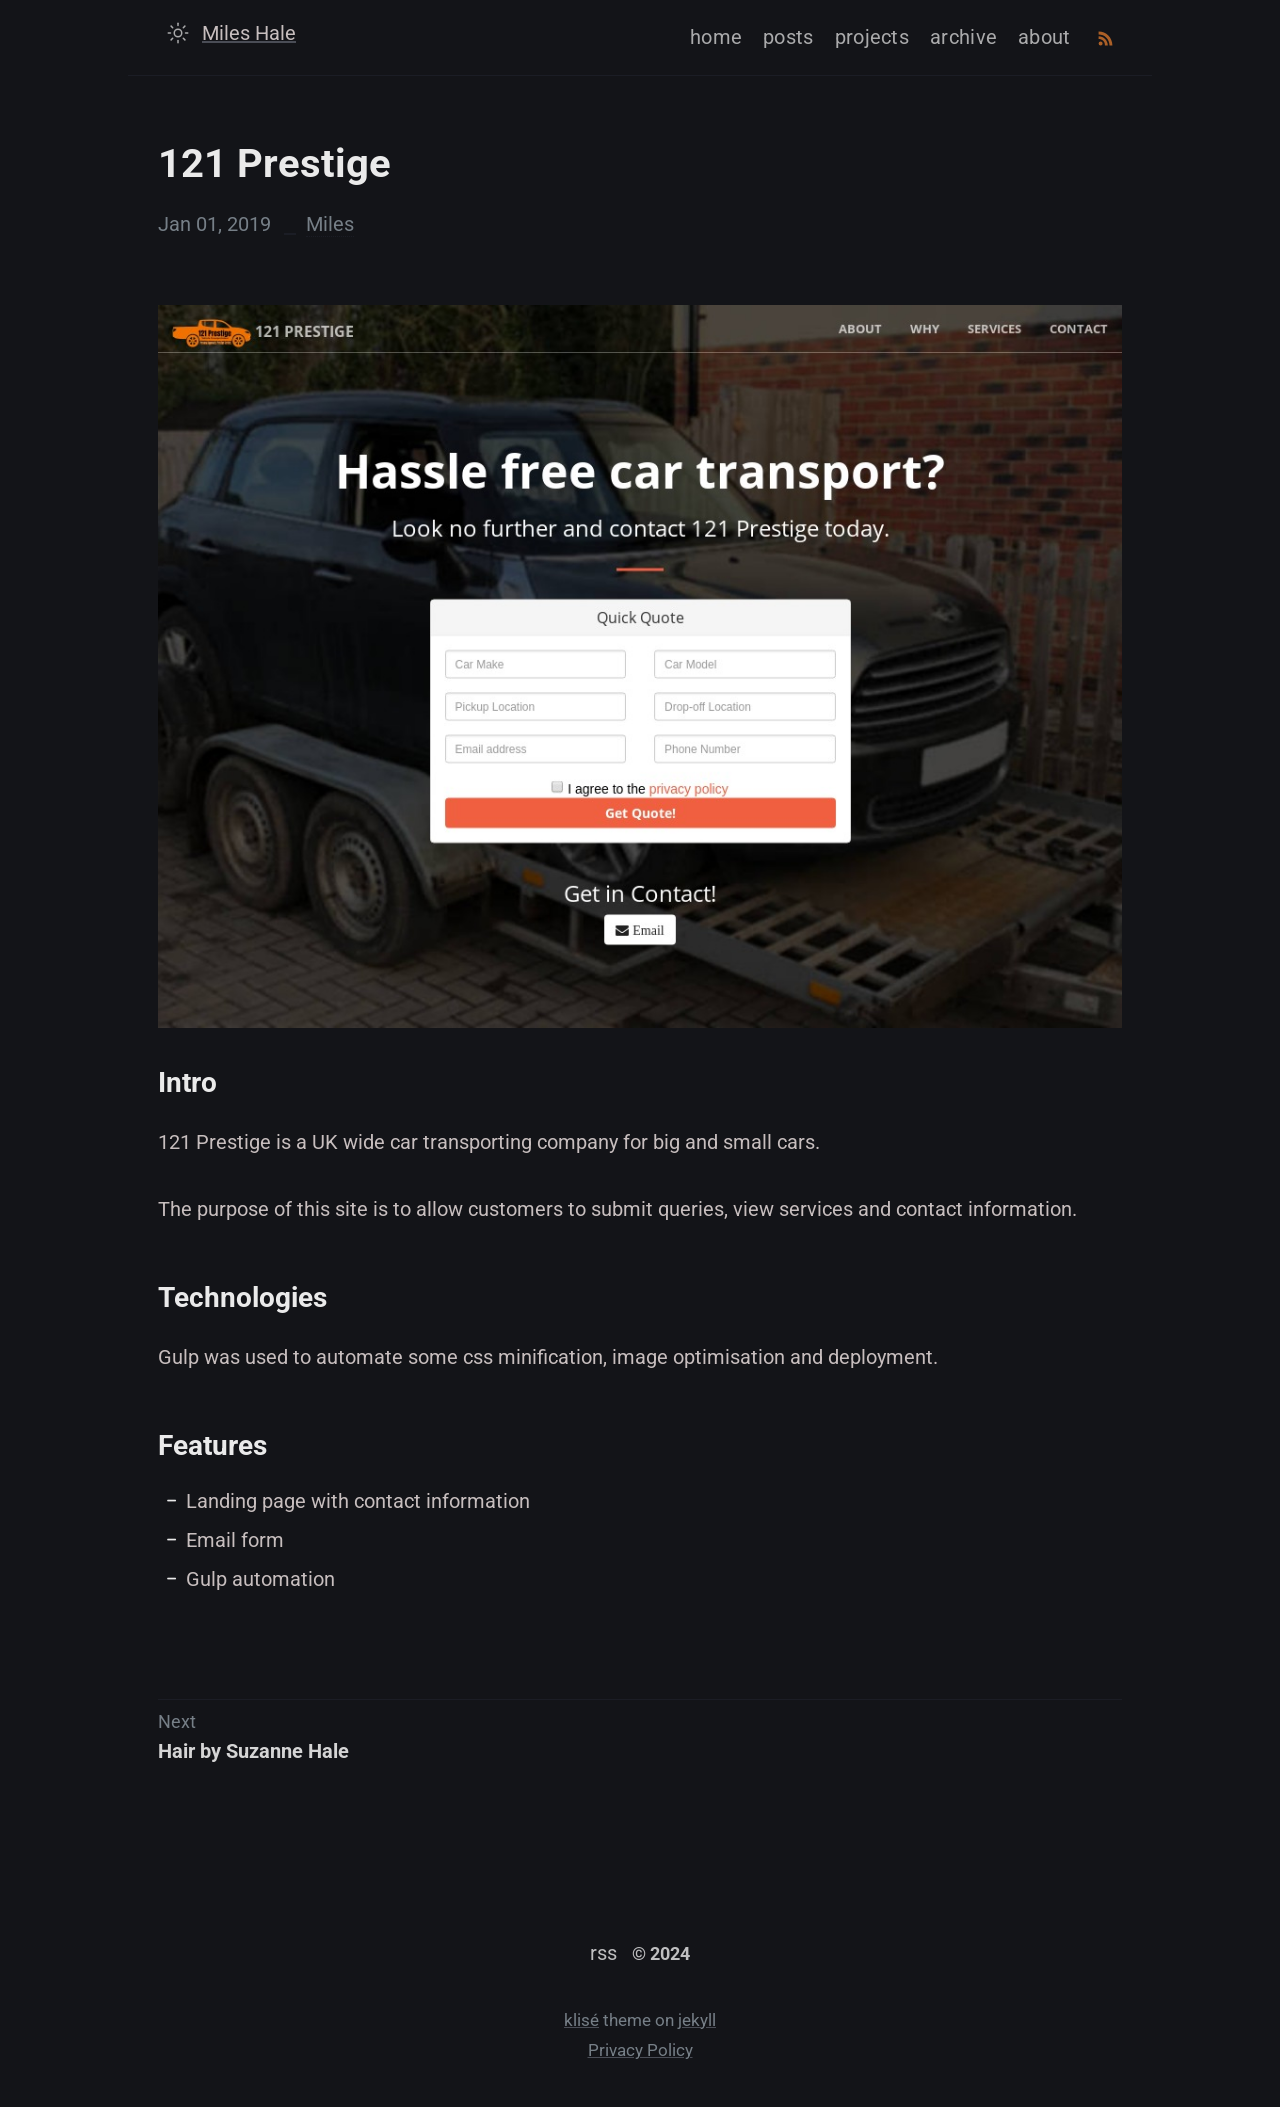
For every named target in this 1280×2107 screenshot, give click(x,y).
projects (872, 37)
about (1044, 37)
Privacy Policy (640, 2050)
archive (963, 37)
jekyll (697, 2020)
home (716, 37)
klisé (581, 2020)
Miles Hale (249, 33)
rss (603, 1953)
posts (788, 37)
